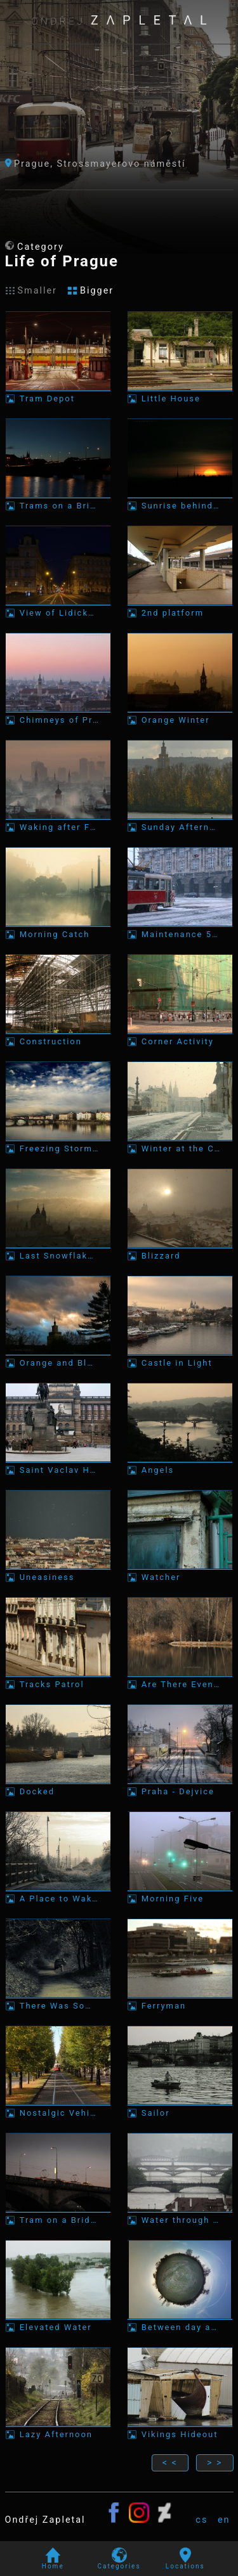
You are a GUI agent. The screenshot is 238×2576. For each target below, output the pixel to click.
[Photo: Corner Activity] (180, 1000)
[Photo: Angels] (180, 1429)
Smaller (31, 290)
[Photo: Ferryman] (180, 1964)
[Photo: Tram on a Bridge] (58, 2179)
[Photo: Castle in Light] (180, 1322)
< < (170, 2462)
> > (215, 2462)
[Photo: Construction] (58, 1000)
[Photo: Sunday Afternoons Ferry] (180, 786)
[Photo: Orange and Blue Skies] (58, 1322)
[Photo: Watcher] (180, 1536)
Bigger (90, 290)
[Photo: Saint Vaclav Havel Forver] (58, 1429)
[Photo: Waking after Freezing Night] (58, 786)
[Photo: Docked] (58, 1750)
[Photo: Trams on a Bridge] (58, 464)
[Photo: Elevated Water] (58, 2286)
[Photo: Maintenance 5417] (180, 893)
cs (201, 2520)
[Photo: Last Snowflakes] (58, 1214)
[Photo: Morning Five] (180, 1857)
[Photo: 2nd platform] (180, 572)
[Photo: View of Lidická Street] (58, 572)
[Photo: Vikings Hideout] (180, 2393)
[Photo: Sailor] (180, 2072)
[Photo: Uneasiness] (58, 1536)
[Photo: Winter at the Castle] (180, 1107)
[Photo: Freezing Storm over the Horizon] (58, 1107)
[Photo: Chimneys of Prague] (58, 679)
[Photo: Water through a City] (180, 2179)
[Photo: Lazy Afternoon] (58, 2393)
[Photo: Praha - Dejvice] (180, 1750)
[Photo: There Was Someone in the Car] (58, 1964)
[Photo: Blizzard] (180, 1214)
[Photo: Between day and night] (180, 2286)
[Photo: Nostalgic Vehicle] (58, 2072)
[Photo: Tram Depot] (58, 357)
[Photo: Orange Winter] (180, 679)
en (224, 2520)
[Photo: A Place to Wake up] (58, 1857)
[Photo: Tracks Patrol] (58, 1643)
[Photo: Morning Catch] (58, 893)
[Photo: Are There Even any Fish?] (180, 1643)
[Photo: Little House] (180, 357)
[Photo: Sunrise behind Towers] (180, 464)
